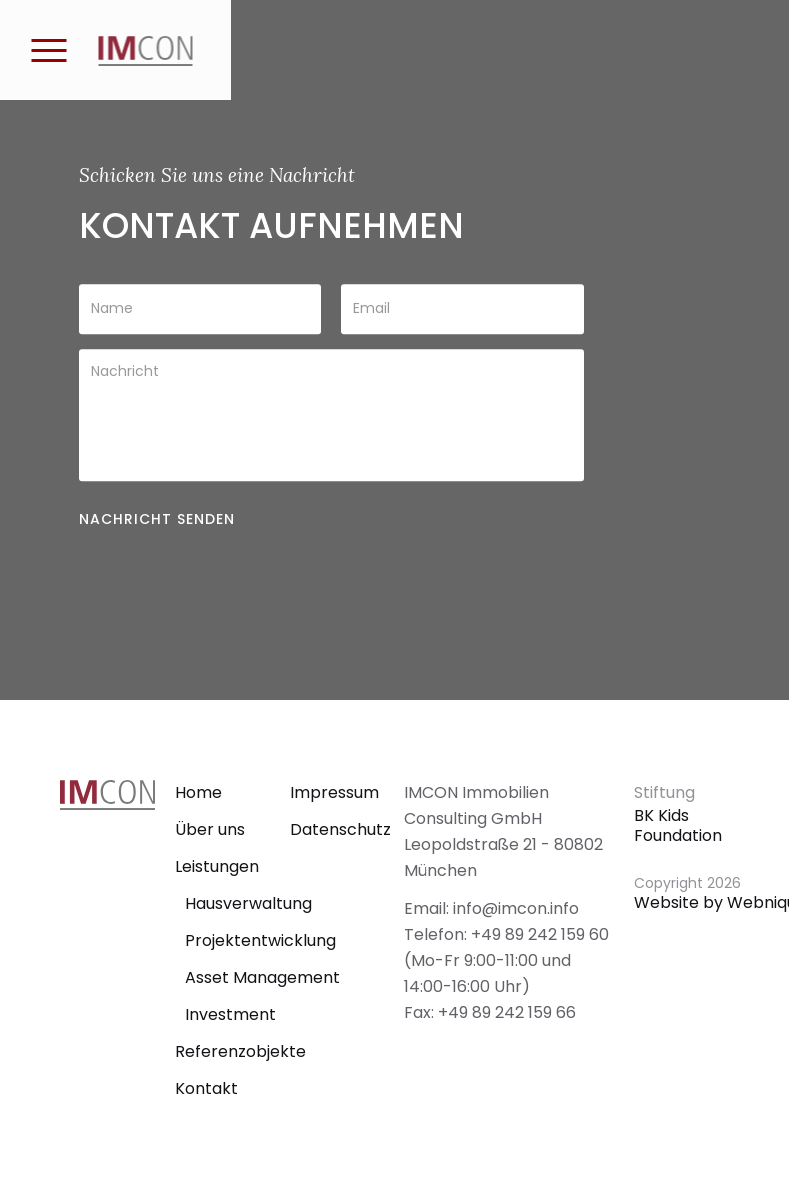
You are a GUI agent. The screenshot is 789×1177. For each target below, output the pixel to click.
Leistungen (217, 866)
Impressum (334, 792)
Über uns (210, 829)
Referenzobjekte (240, 1051)
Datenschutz (340, 829)
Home (198, 792)
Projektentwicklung (260, 940)
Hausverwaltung (248, 903)
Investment (230, 1014)
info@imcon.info (516, 908)
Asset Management (262, 977)
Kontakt (206, 1088)
